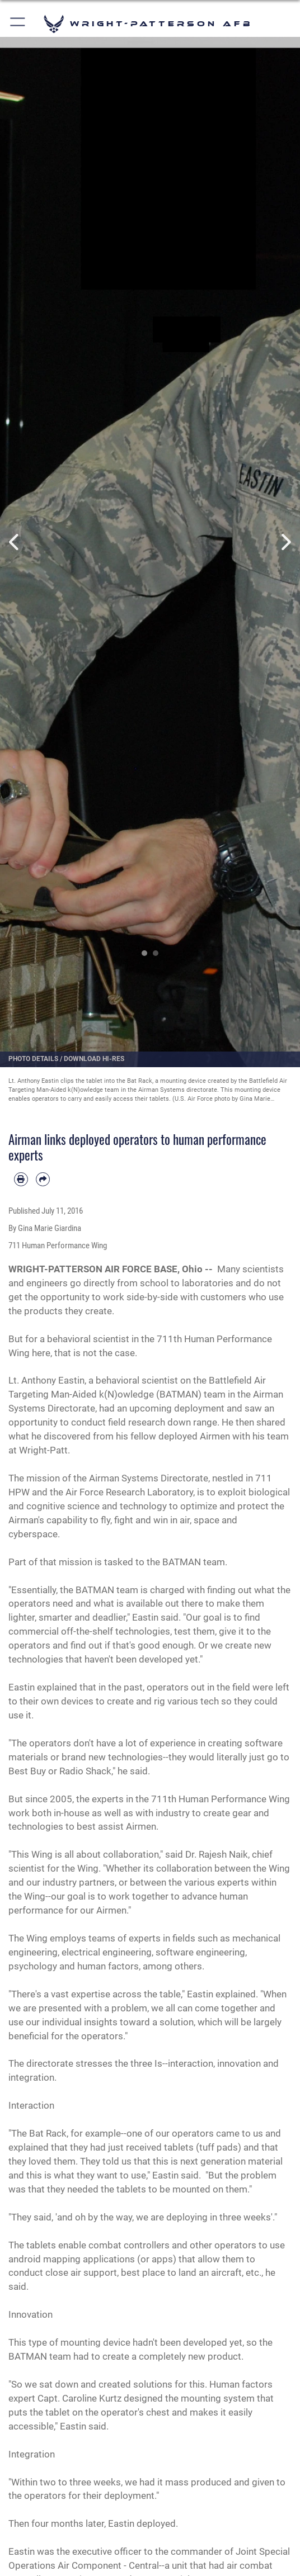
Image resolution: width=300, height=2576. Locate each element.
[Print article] (21, 1179)
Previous (15, 542)
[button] (18, 24)
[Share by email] (43, 1179)
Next (285, 542)
